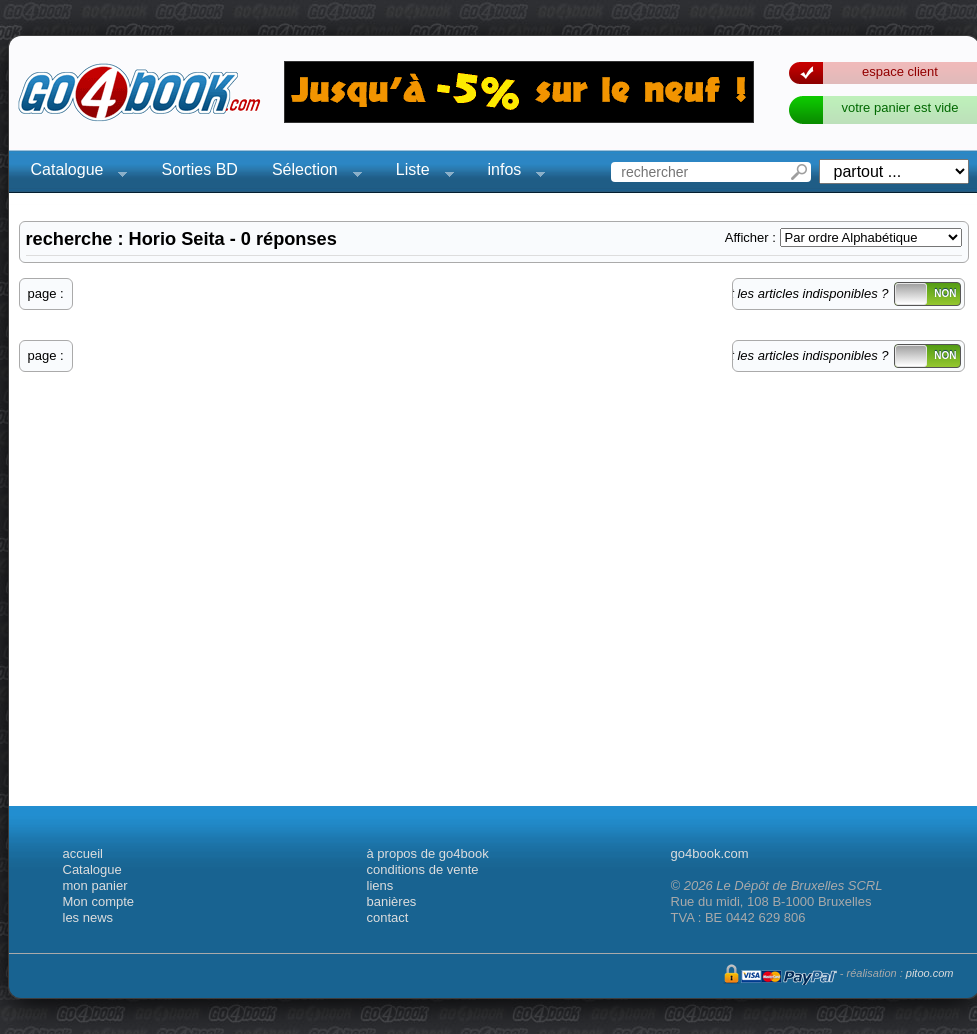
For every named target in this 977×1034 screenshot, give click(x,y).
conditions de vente (423, 869)
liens (380, 885)
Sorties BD (199, 169)
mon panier (95, 885)
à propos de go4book (428, 853)
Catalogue (73, 172)
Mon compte (99, 901)
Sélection (311, 172)
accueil (83, 853)
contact (388, 917)
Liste (419, 172)
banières (392, 901)
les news (88, 917)
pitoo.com (930, 973)
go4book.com (710, 853)
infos (511, 172)
